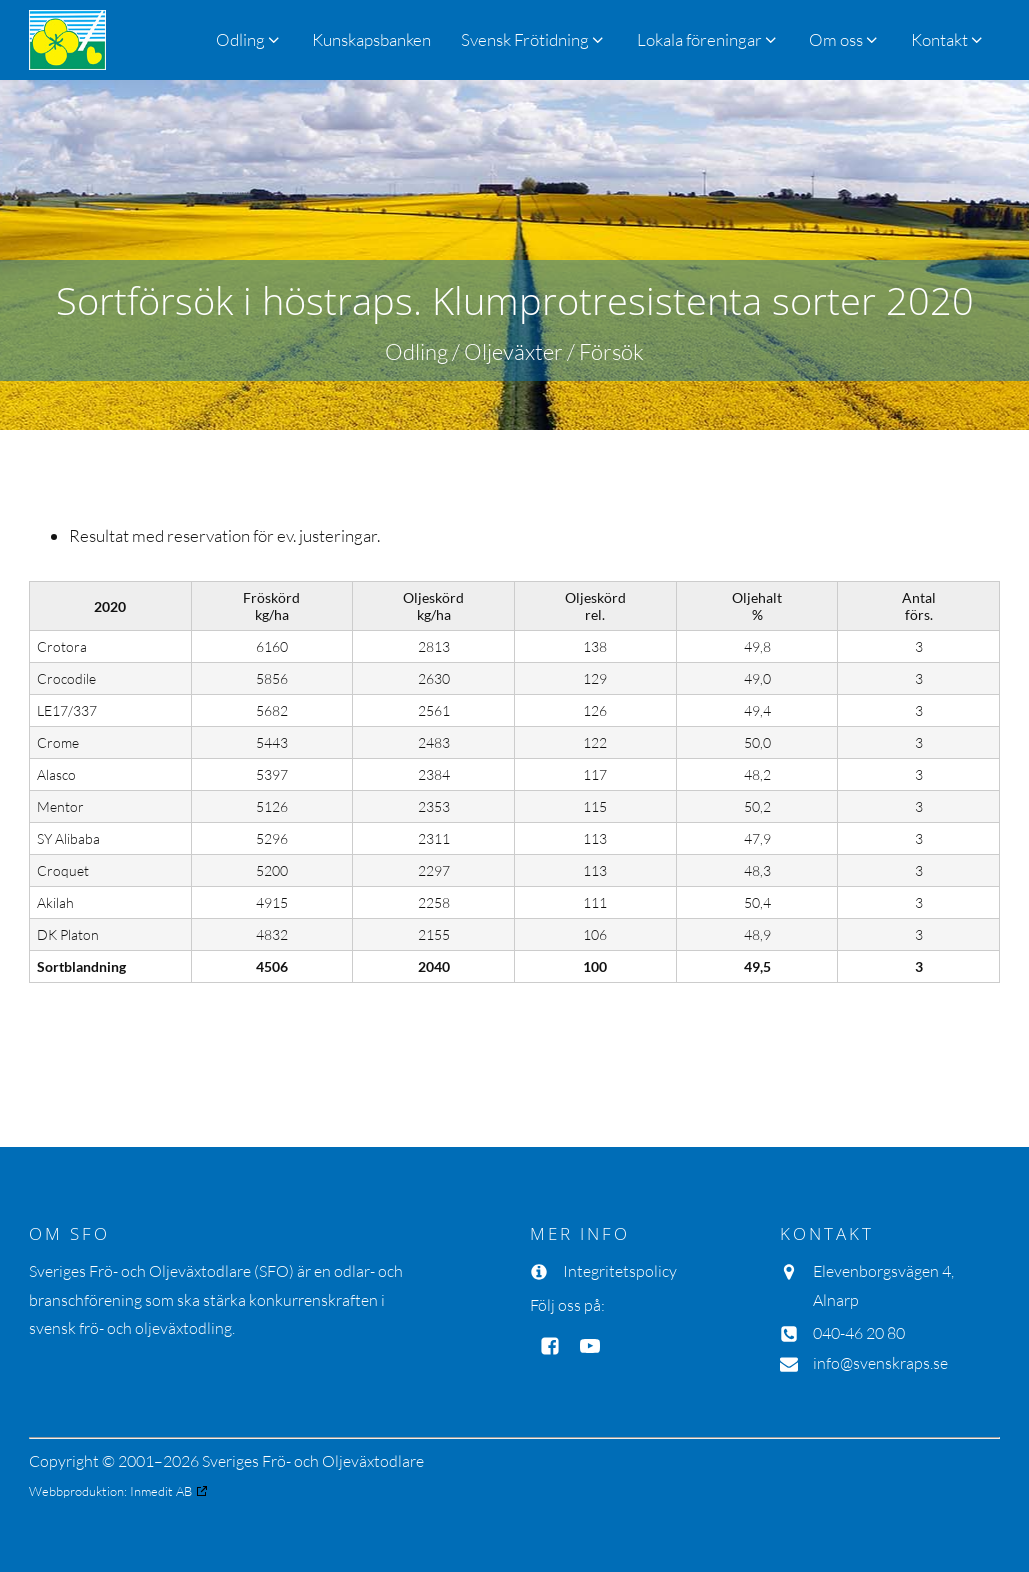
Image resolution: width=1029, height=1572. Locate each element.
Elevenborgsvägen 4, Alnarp (883, 1285)
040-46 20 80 (859, 1333)
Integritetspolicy (620, 1271)
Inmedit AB (161, 1491)
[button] (533, 39)
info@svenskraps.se (880, 1363)
